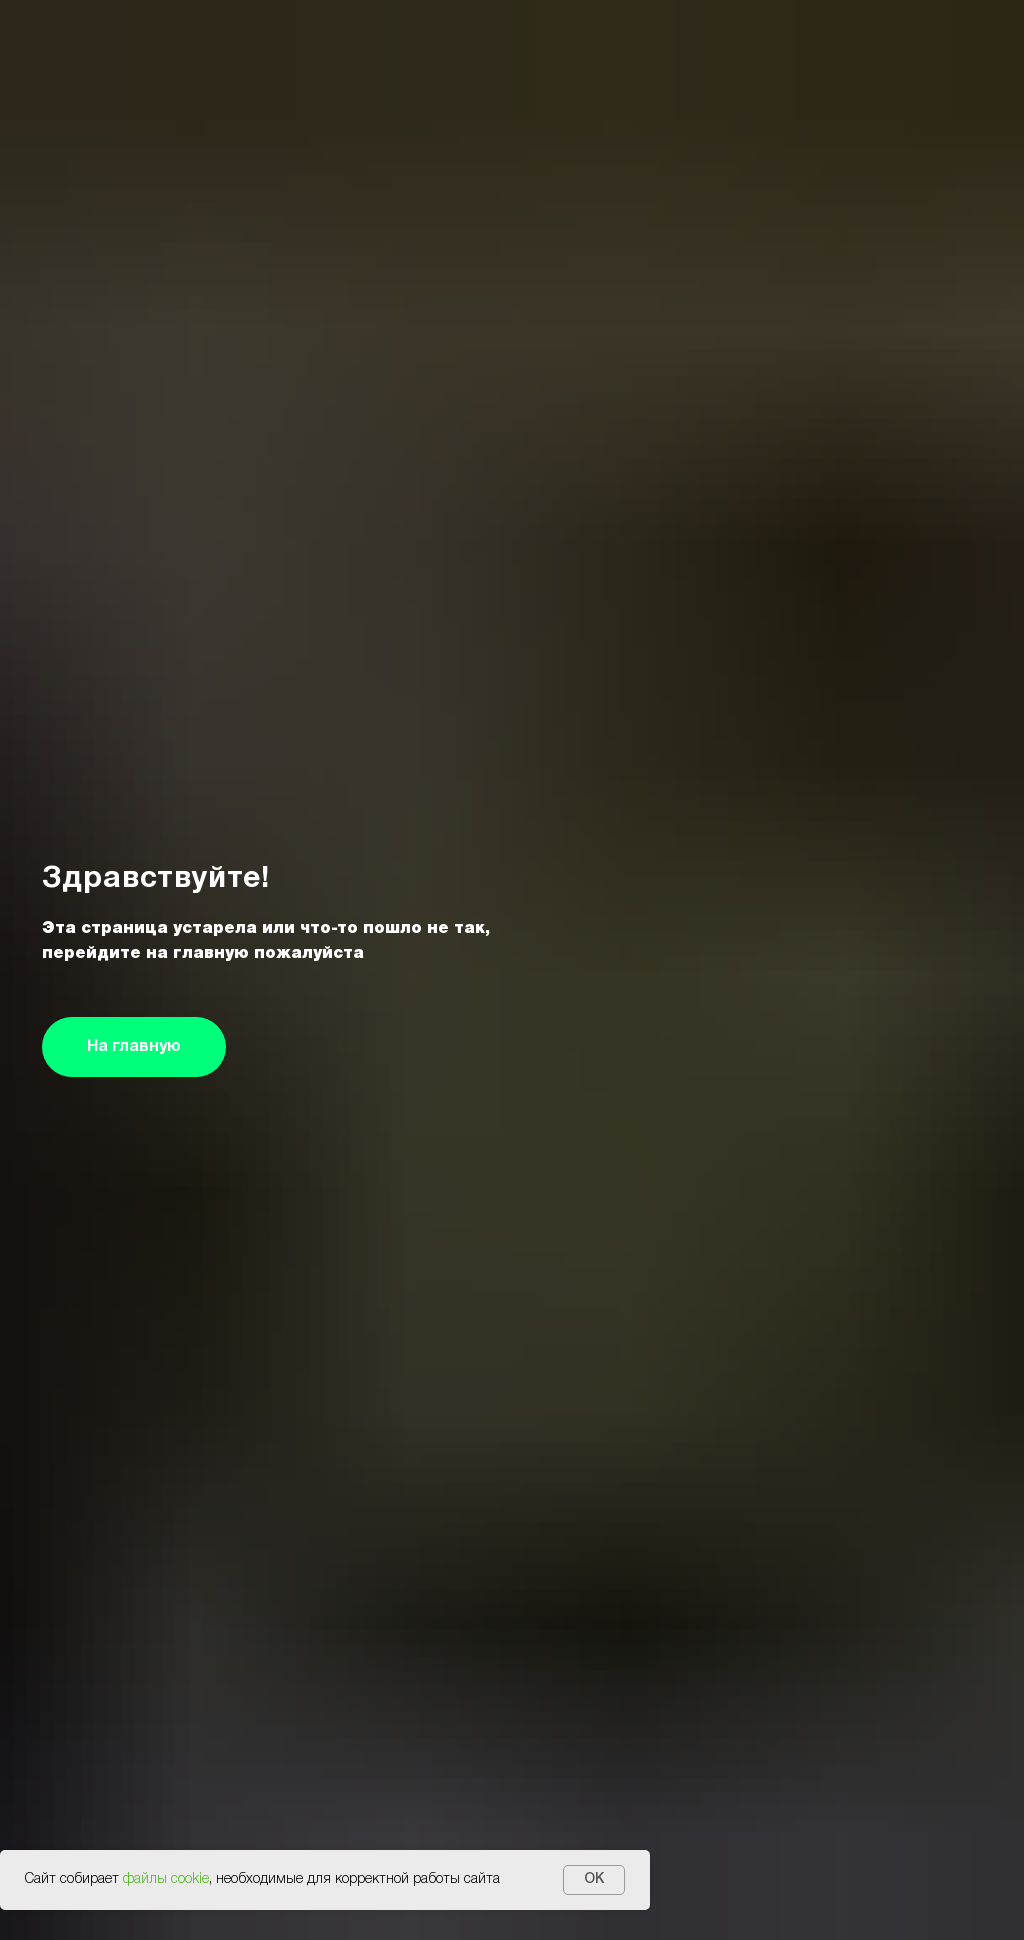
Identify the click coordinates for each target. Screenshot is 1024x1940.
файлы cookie (166, 1879)
